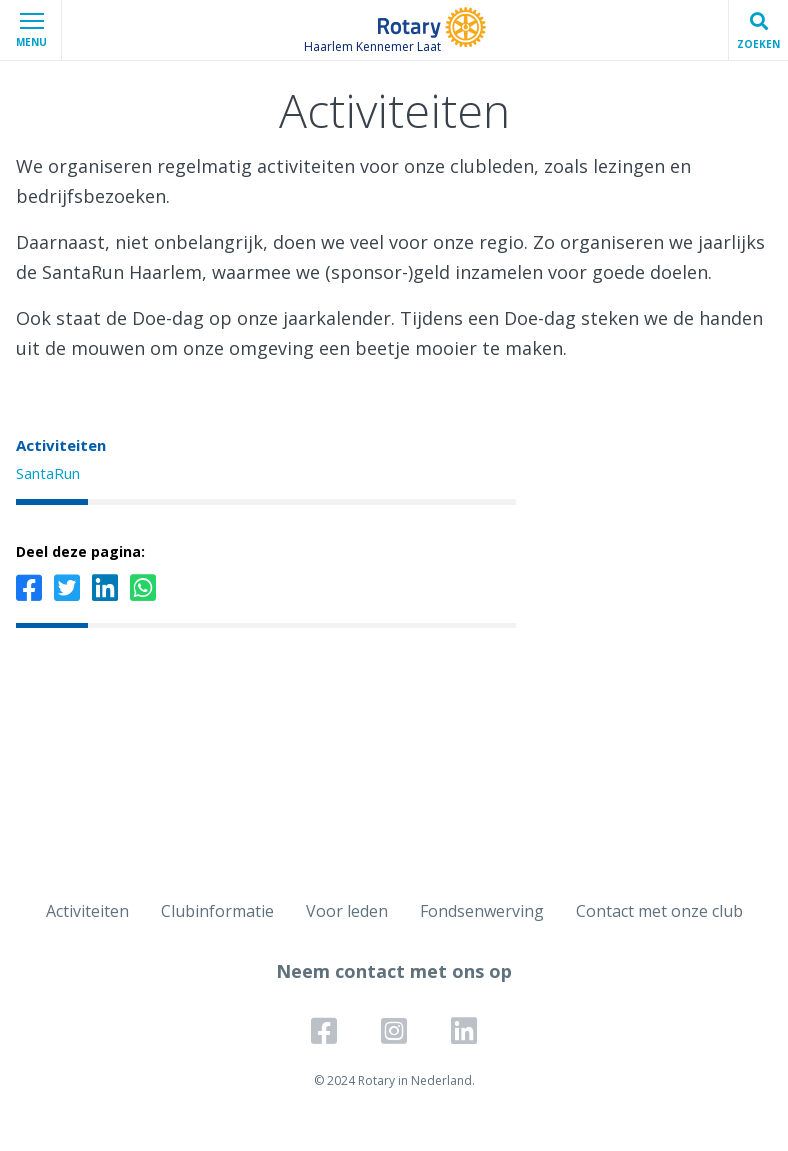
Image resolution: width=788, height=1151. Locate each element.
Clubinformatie (217, 911)
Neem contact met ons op (394, 971)
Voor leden (347, 911)
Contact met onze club (659, 911)
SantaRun (48, 473)
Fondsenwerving (482, 911)
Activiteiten (61, 445)
